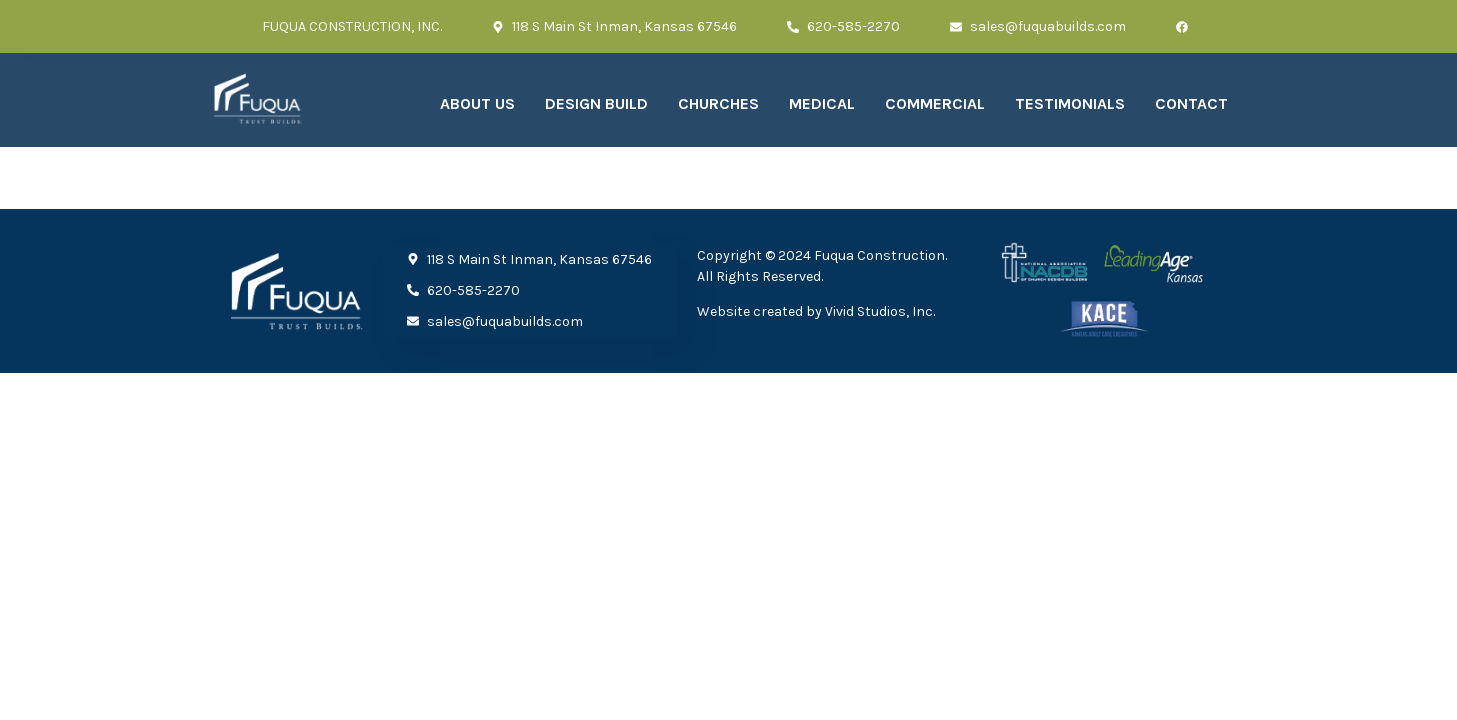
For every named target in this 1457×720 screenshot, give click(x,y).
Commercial (935, 103)
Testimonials (1070, 103)
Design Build (596, 103)
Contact (1191, 103)
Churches (718, 103)
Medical (822, 103)
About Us (477, 103)
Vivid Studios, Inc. (880, 311)
